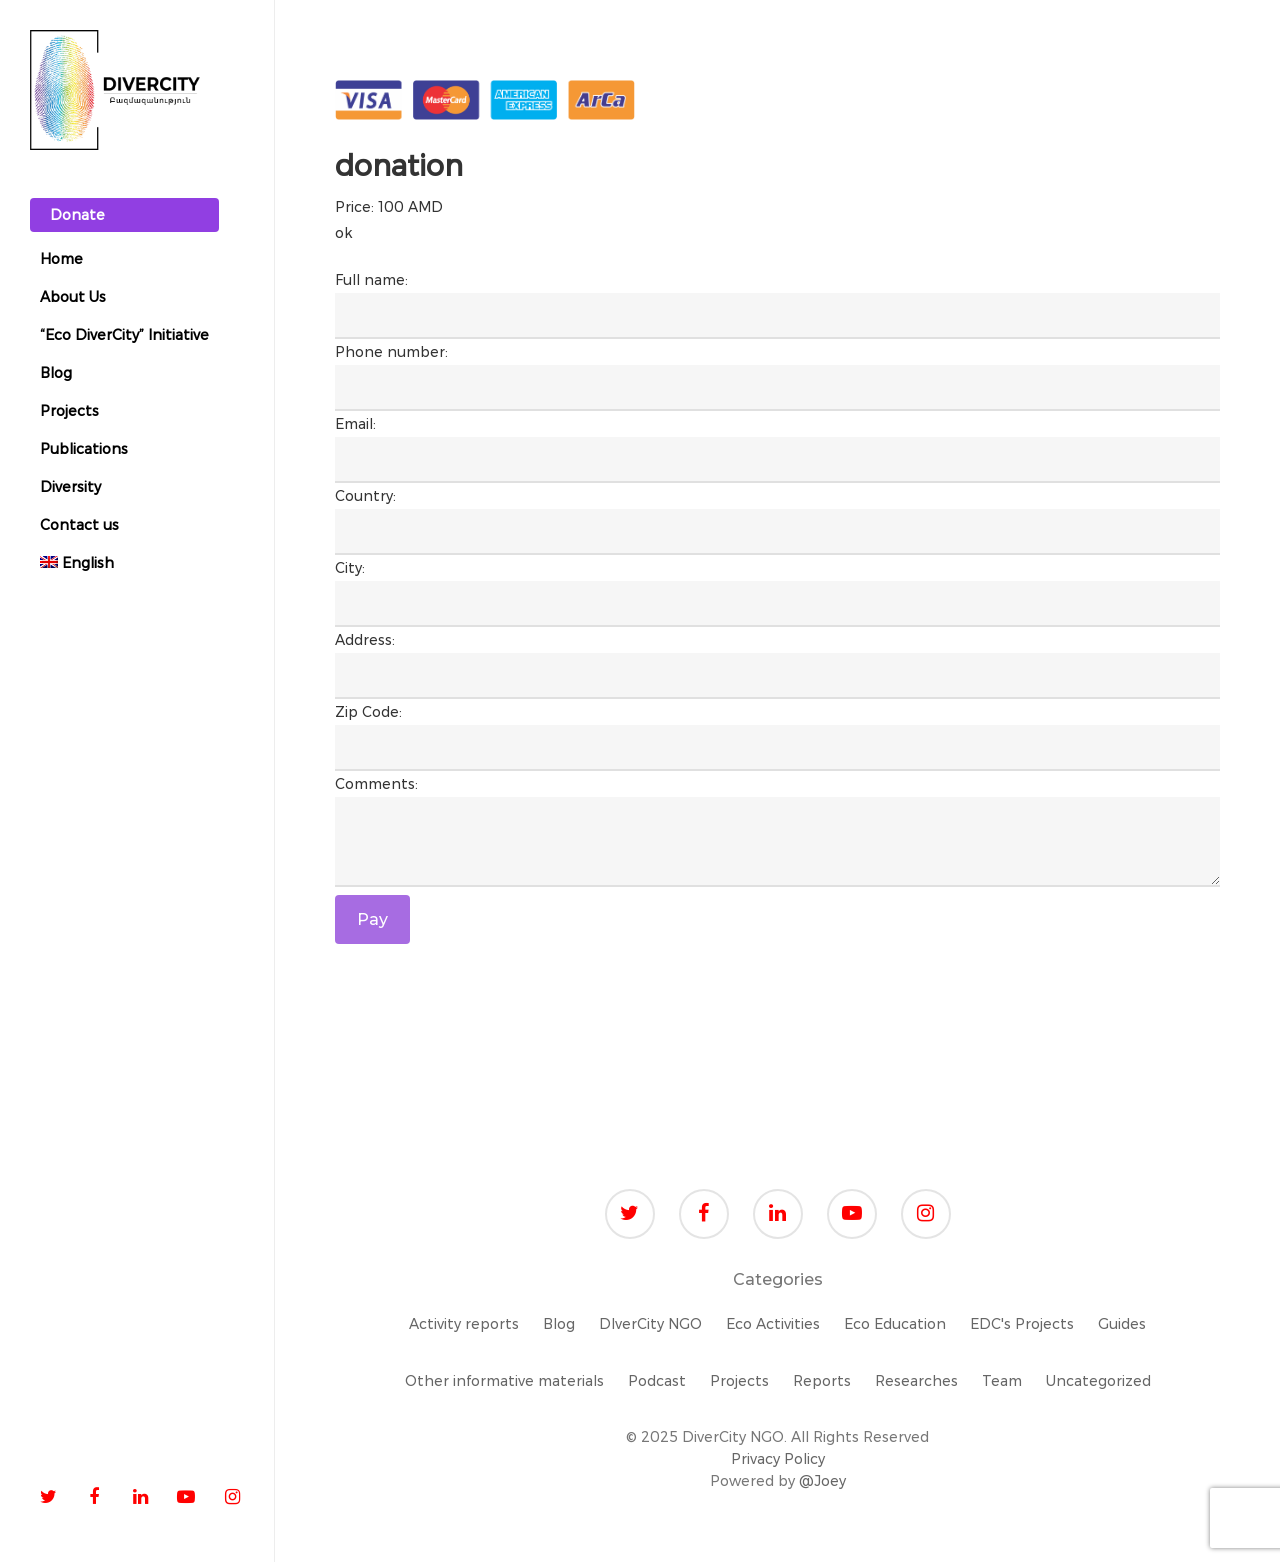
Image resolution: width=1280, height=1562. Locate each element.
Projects (739, 1381)
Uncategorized (1098, 1381)
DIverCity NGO (650, 1324)
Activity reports (464, 1324)
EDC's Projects (1022, 1324)
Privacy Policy (778, 1459)
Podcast (657, 1381)
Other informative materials (504, 1381)
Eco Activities (773, 1324)
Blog (559, 1324)
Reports (822, 1381)
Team (1002, 1381)
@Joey (822, 1481)
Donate (77, 215)
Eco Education (895, 1324)
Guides (1122, 1324)
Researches (916, 1381)
